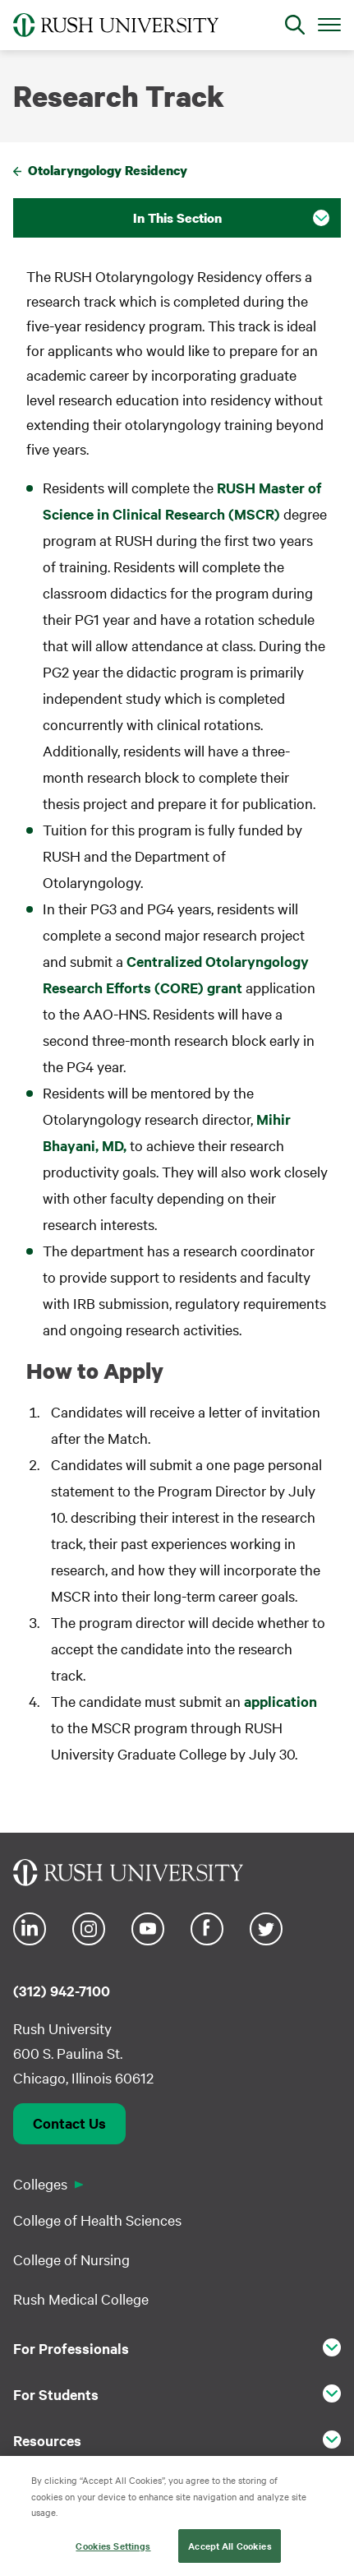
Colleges (40, 2183)
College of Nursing (71, 2259)
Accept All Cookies (229, 2551)
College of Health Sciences (97, 2219)
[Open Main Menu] (329, 24)
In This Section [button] (177, 218)
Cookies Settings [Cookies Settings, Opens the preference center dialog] (113, 2551)
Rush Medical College (81, 2298)
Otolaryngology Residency (107, 170)
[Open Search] (295, 25)
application (280, 1701)
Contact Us (69, 2123)
